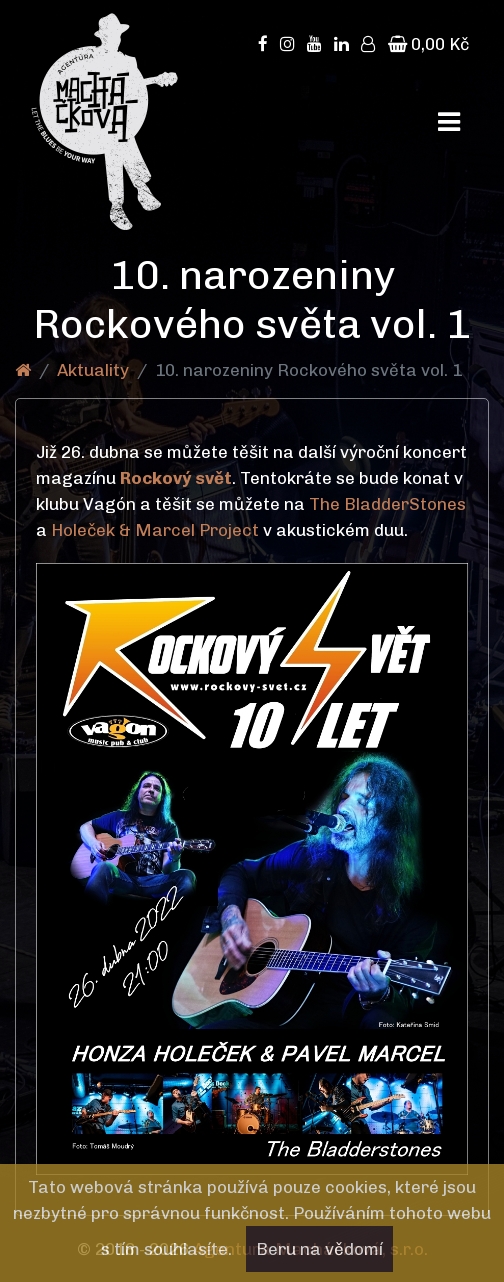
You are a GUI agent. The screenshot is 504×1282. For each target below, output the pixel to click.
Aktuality (93, 370)
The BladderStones (387, 504)
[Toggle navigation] (449, 122)
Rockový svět (176, 478)
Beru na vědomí (319, 1249)
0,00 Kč (428, 44)
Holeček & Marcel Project (155, 530)
